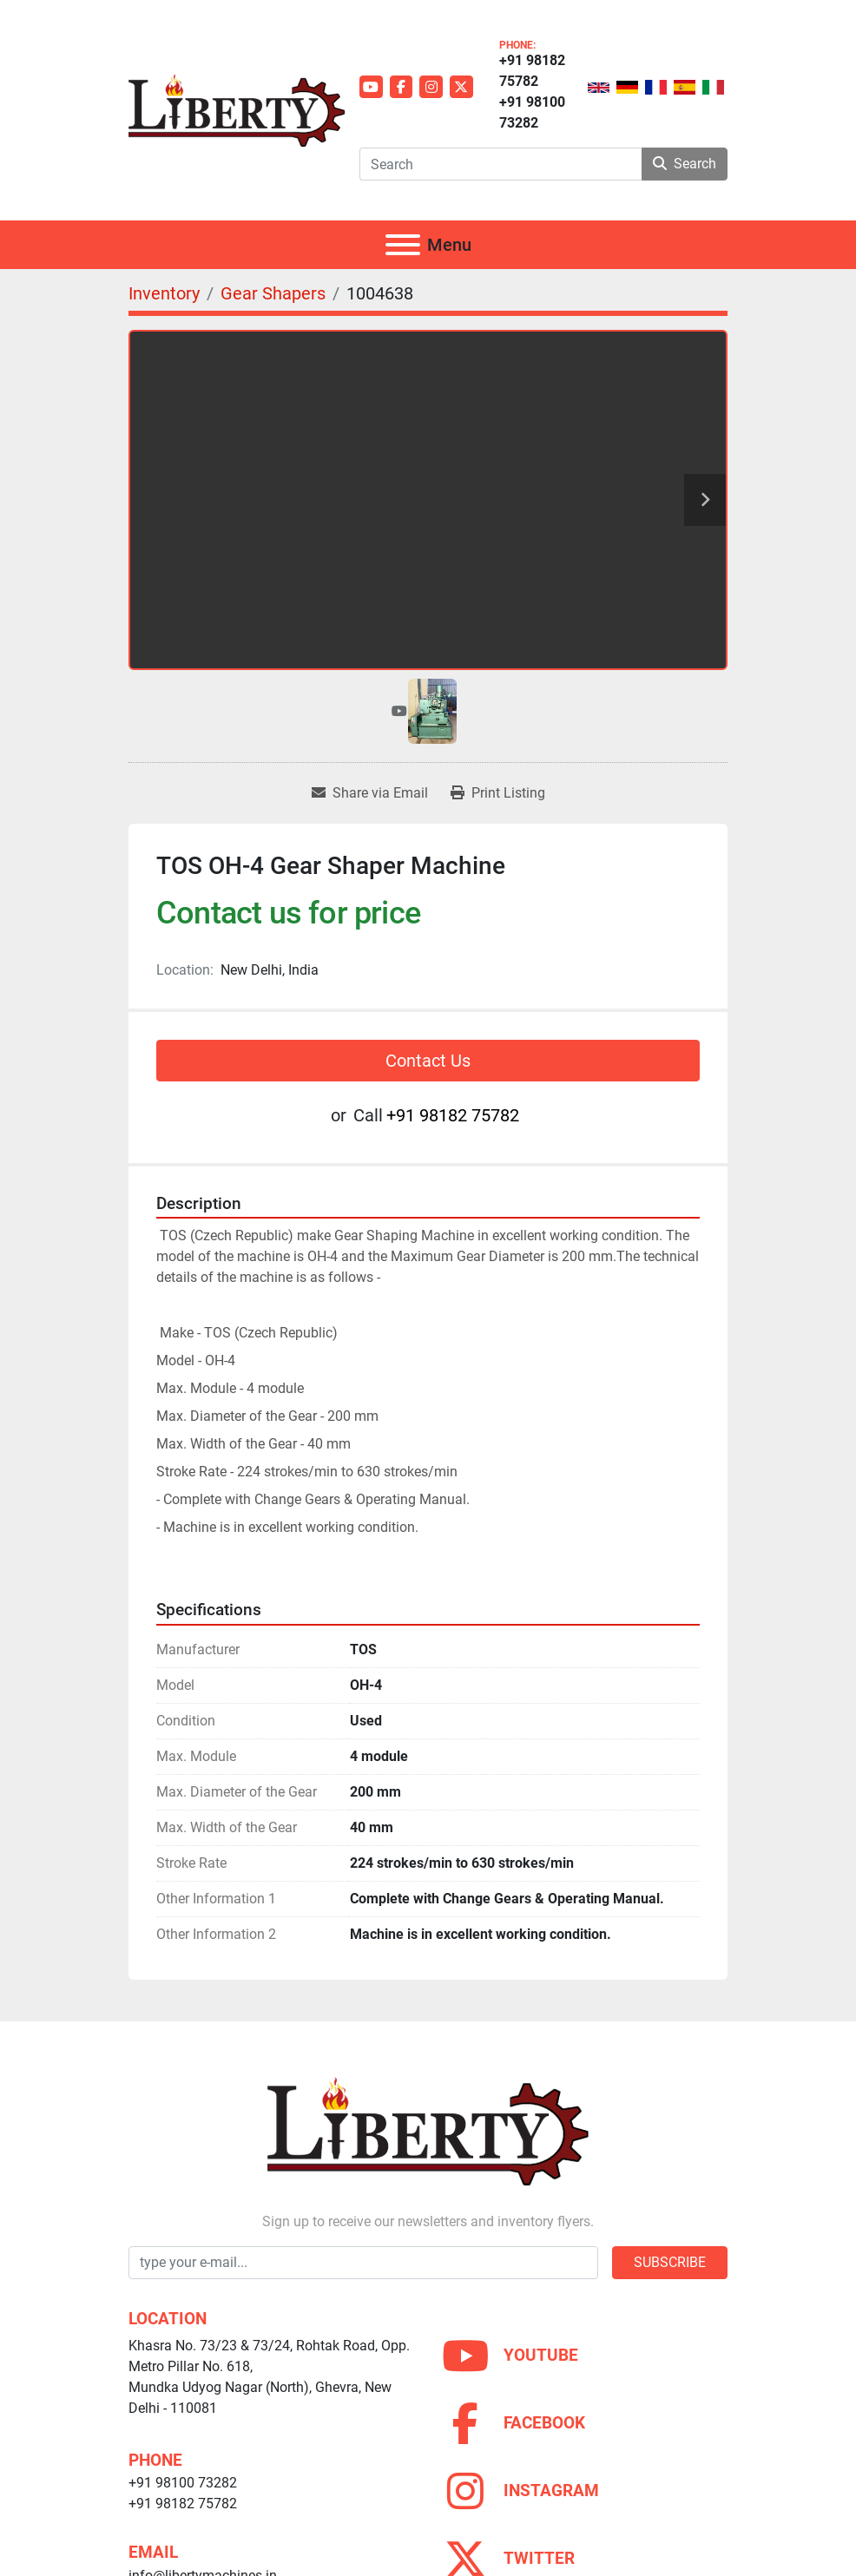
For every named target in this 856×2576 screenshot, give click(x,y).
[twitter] (461, 87)
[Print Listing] (497, 793)
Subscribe (670, 2262)
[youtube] (371, 87)
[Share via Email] (369, 793)
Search (684, 163)
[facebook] (401, 87)
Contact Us (428, 1060)
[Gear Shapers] (273, 293)
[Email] (363, 2262)
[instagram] (431, 87)
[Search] (500, 164)
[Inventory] (164, 293)
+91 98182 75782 (532, 70)
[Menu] (402, 244)
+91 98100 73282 (532, 112)
